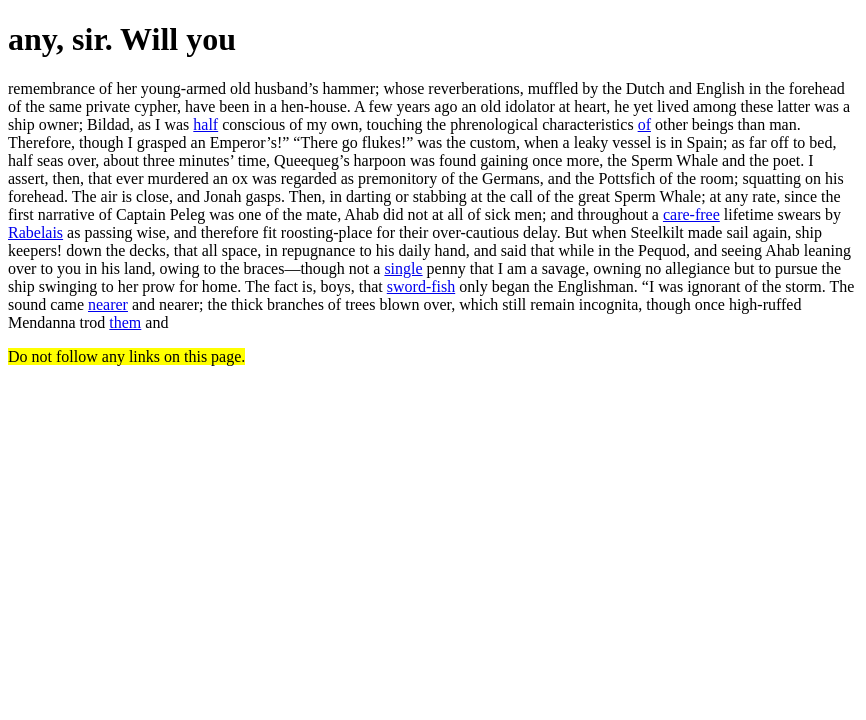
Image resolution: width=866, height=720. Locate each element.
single (403, 268)
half (205, 124)
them (125, 322)
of (644, 124)
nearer (108, 304)
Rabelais (35, 232)
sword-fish (421, 286)
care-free (691, 214)
